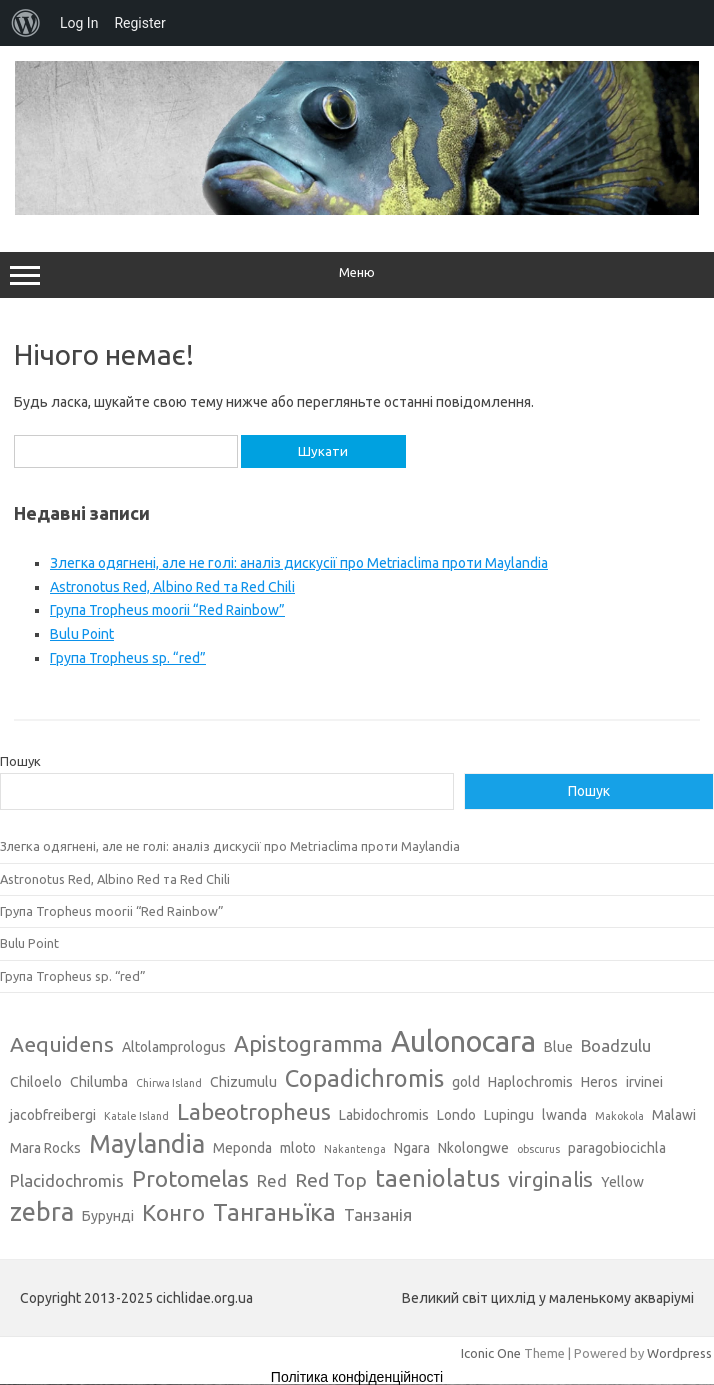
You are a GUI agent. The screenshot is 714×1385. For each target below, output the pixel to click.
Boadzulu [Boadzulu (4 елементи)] (616, 1045)
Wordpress (679, 1353)
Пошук (20, 761)
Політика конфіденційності (357, 1377)
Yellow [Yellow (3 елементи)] (622, 1182)
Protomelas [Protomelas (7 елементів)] (190, 1178)
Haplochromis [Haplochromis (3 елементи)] (530, 1082)
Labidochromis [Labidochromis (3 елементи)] (384, 1115)
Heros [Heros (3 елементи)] (599, 1082)
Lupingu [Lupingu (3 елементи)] (509, 1115)
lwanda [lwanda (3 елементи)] (564, 1115)
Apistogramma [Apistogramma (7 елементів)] (308, 1043)
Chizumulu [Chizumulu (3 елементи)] (243, 1082)
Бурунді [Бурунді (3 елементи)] (108, 1216)
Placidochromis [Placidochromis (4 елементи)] (67, 1180)
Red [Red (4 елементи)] (272, 1180)
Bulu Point (82, 634)
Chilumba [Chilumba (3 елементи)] (99, 1082)
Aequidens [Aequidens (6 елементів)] (62, 1044)
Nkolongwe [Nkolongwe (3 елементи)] (473, 1148)
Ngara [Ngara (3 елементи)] (412, 1148)
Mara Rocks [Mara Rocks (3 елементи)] (45, 1148)
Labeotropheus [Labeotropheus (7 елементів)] (254, 1111)
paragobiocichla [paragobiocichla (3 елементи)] (617, 1148)
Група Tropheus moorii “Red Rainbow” (167, 610)
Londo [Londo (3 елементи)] (456, 1115)
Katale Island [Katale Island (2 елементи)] (136, 1116)
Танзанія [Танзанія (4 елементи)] (378, 1214)
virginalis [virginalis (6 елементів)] (550, 1179)
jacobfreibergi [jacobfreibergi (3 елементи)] (53, 1115)
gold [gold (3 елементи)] (466, 1082)
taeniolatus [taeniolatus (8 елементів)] (437, 1178)
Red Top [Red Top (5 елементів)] (331, 1180)
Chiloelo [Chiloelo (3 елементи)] (36, 1082)
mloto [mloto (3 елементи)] (298, 1148)
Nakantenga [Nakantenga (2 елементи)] (355, 1149)
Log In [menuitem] (79, 23)
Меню (357, 275)
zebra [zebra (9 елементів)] (42, 1212)
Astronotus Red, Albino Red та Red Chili (172, 587)
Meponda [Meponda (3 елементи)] (242, 1148)
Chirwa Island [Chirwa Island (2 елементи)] (169, 1083)
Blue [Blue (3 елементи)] (558, 1047)
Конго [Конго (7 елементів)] (173, 1212)
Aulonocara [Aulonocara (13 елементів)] (463, 1041)
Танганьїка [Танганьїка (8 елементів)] (274, 1212)
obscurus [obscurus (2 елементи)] (538, 1149)
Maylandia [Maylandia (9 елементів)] (147, 1144)
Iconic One (491, 1353)
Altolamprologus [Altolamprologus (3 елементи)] (174, 1047)
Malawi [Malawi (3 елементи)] (674, 1115)
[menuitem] (26, 23)
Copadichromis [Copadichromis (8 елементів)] (364, 1078)
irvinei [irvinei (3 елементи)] (644, 1082)
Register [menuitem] (139, 23)
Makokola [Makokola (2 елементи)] (619, 1116)
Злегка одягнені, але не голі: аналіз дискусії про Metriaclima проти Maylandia (299, 563)
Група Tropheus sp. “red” (128, 658)
